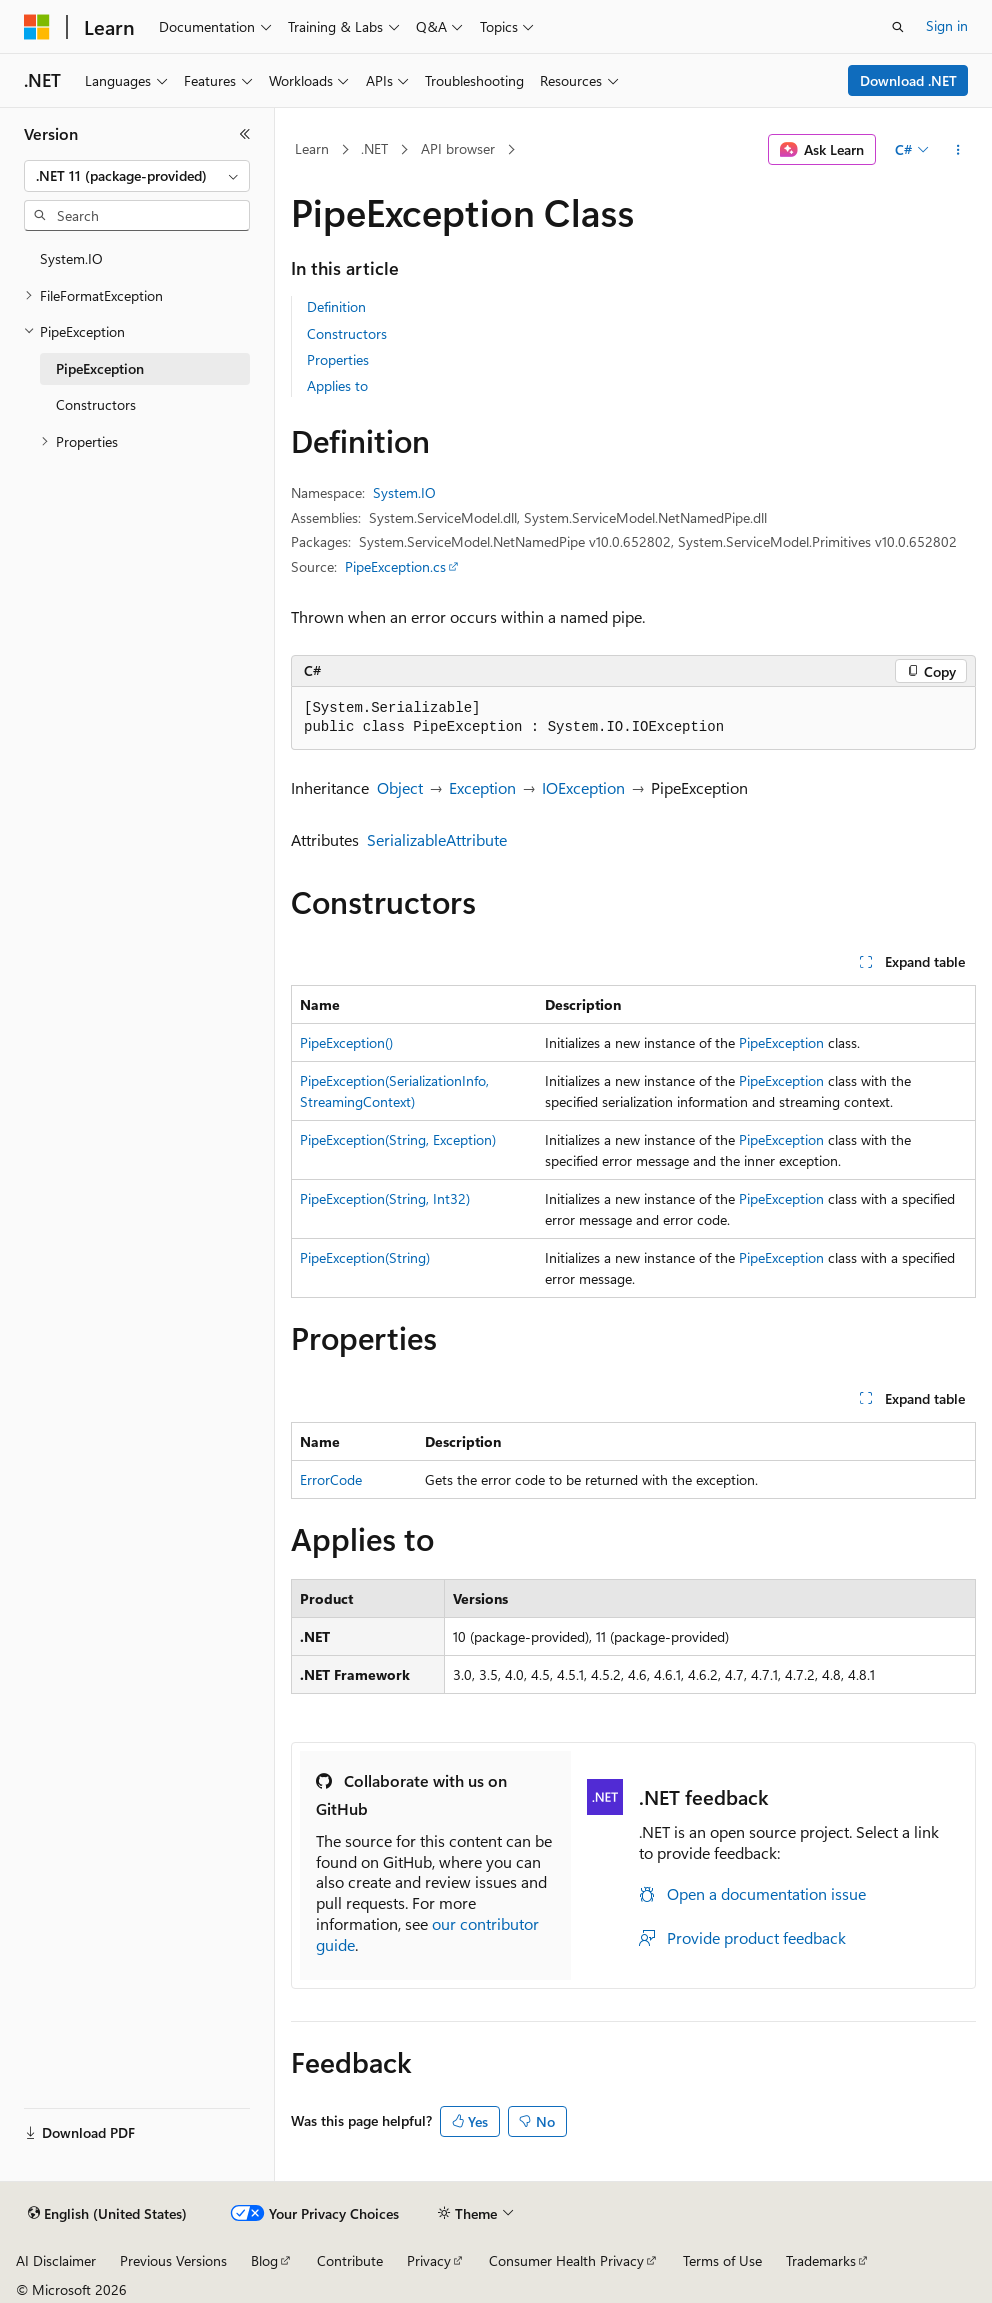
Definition (336, 306)
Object (400, 787)
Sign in (947, 25)
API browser (458, 148)
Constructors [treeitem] (96, 404)
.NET (374, 148)
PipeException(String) (365, 1257)
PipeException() (346, 1042)
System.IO (404, 492)
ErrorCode (331, 1479)
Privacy (429, 2260)
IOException (583, 787)
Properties (338, 359)
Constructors (347, 333)
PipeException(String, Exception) (398, 1139)
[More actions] (958, 150)
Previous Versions (173, 2260)
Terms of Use (722, 2260)
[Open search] (898, 27)
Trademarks (821, 2260)
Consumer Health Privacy (566, 2260)
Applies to (337, 385)
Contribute (350, 2260)
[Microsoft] (37, 27)
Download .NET (908, 80)
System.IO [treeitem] (71, 258)
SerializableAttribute (437, 839)
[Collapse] (245, 134)
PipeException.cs (395, 566)
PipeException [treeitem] (100, 368)
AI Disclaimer (56, 2260)
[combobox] (137, 176)
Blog (264, 2260)
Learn (312, 148)
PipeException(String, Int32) (385, 1198)
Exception (482, 787)
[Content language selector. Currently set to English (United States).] (107, 2214)
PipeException (781, 1042)
